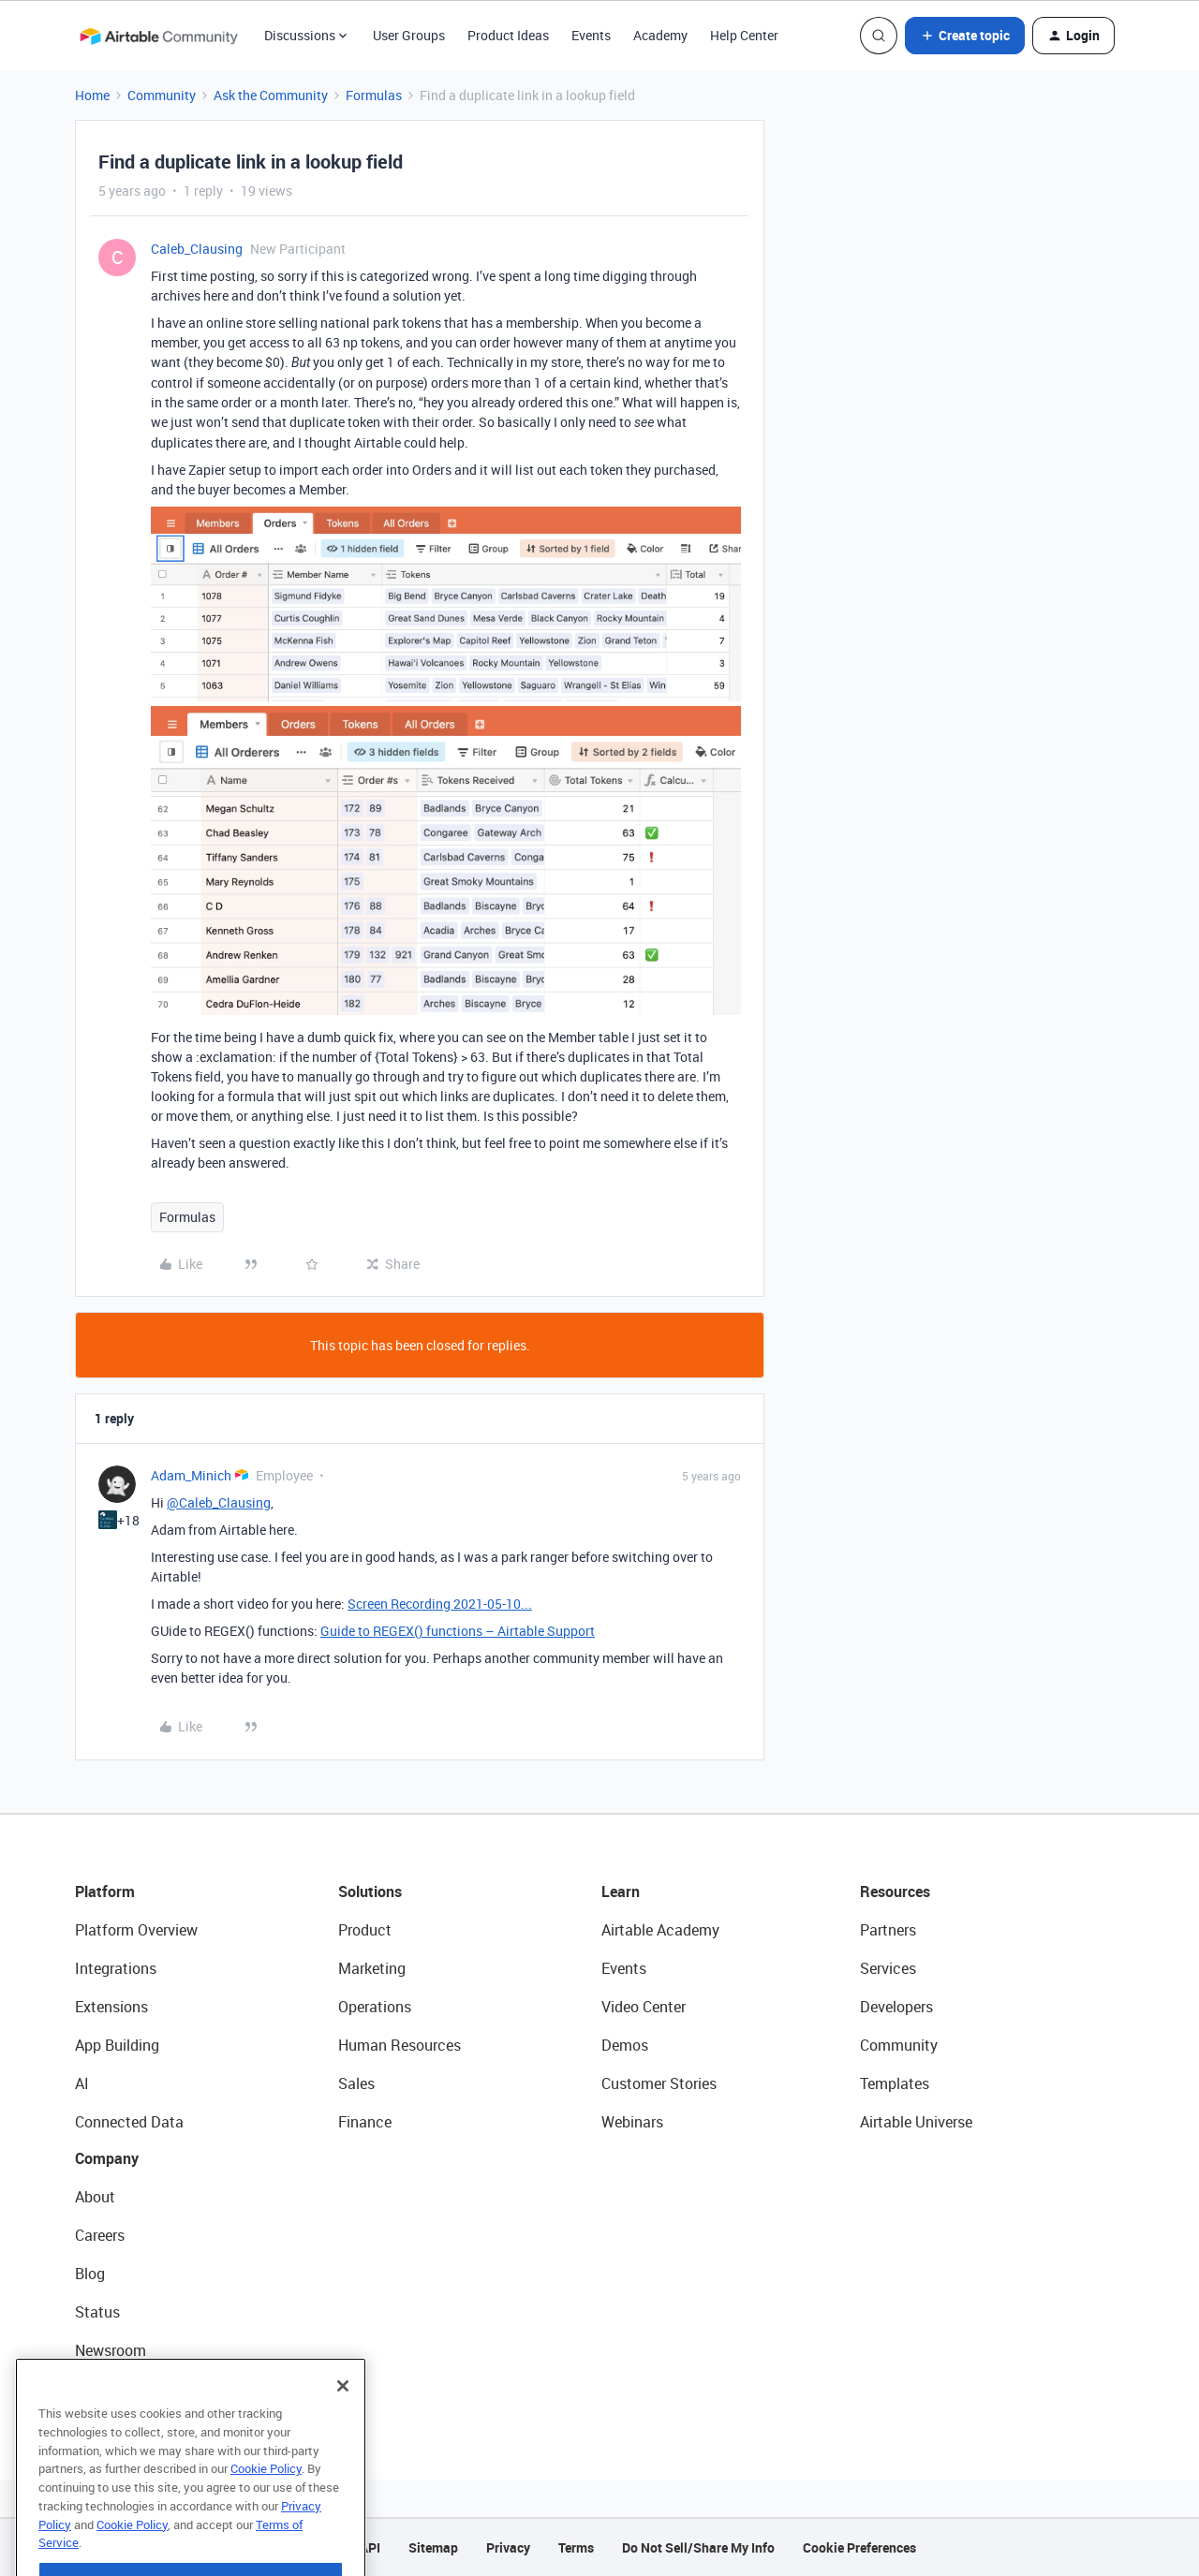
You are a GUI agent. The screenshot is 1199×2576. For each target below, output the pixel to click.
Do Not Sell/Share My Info (698, 2547)
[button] (965, 35)
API (370, 2547)
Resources (895, 1891)
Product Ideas (508, 35)
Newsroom (110, 2350)
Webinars (632, 2122)
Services (888, 1968)
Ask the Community (271, 95)
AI (82, 2083)
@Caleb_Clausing (219, 1502)
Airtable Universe (916, 2122)
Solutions (370, 1891)
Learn (620, 1891)
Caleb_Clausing (197, 249)
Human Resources (399, 2045)
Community (161, 95)
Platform (105, 1891)
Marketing (372, 1968)
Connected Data (129, 2122)
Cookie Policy (266, 2520)
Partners (888, 1930)
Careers (100, 2235)
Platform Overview (136, 1930)
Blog (90, 2273)
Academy (660, 35)
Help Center (744, 35)
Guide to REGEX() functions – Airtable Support (457, 1631)
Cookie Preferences (859, 2547)
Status (97, 2312)
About (95, 2196)
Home (92, 95)
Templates (894, 2083)
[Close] (342, 2438)
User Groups (409, 35)
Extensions (111, 2006)
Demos (624, 2045)
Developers (896, 2006)
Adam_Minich (191, 1475)
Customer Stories (659, 2083)
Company (107, 2158)
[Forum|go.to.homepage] (158, 35)
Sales (356, 2083)
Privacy (508, 2547)
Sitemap (433, 2547)
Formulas (374, 95)
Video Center (643, 2006)
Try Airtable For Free (141, 2388)
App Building (117, 2045)
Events (591, 35)
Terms (576, 2547)
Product (365, 1930)
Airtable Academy (660, 1930)
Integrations (115, 1968)
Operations (374, 2006)
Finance (365, 2122)
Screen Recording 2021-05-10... (440, 1603)
